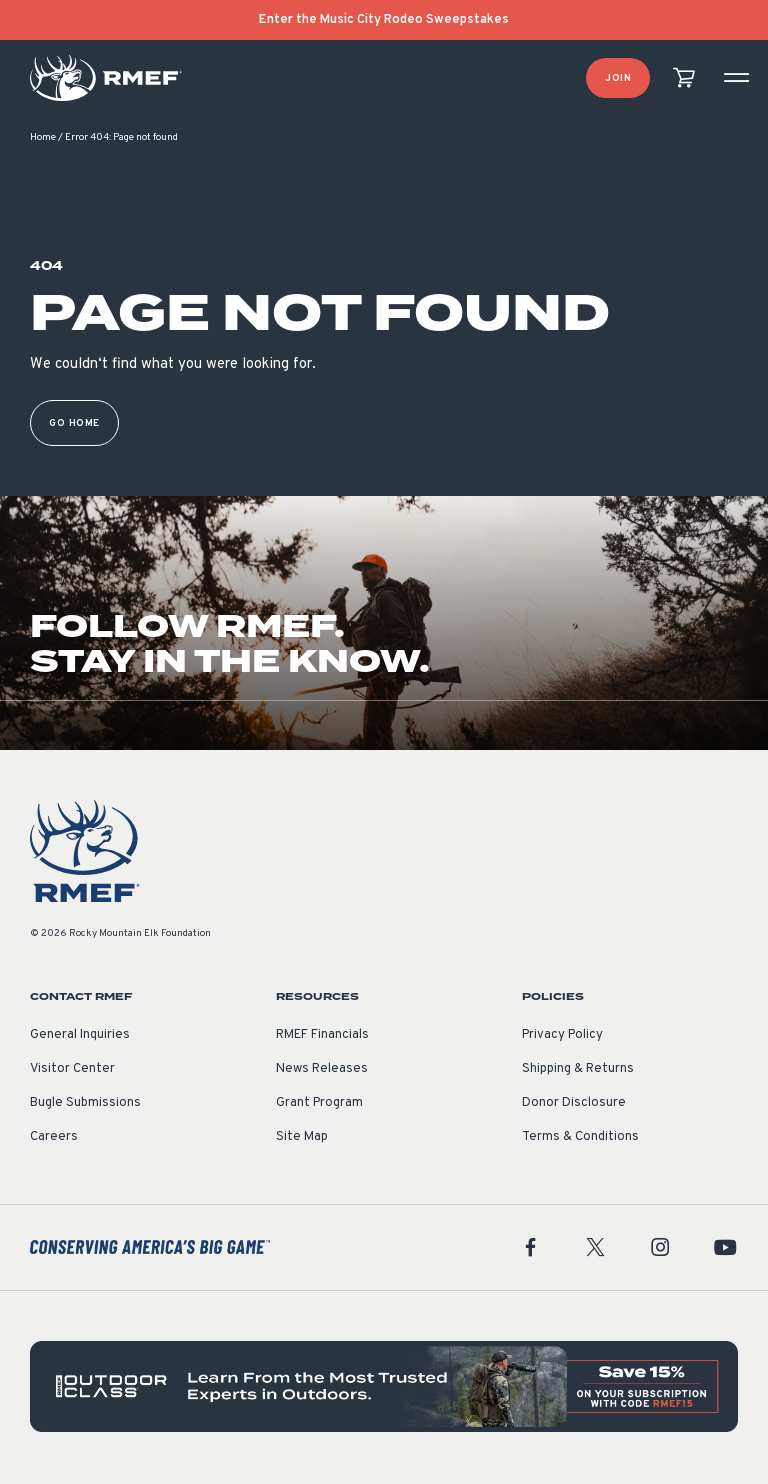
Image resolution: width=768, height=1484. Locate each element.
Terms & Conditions (580, 1139)
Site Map (302, 1139)
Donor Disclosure (574, 1105)
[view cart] (684, 78)
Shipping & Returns (578, 1071)
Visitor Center (72, 1071)
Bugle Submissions (85, 1105)
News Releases (322, 1071)
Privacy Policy (562, 1037)
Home (43, 139)
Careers (54, 1139)
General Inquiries (80, 1037)
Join (618, 78)
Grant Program (319, 1105)
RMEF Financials (322, 1037)
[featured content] (384, 1388)
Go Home (74, 425)
